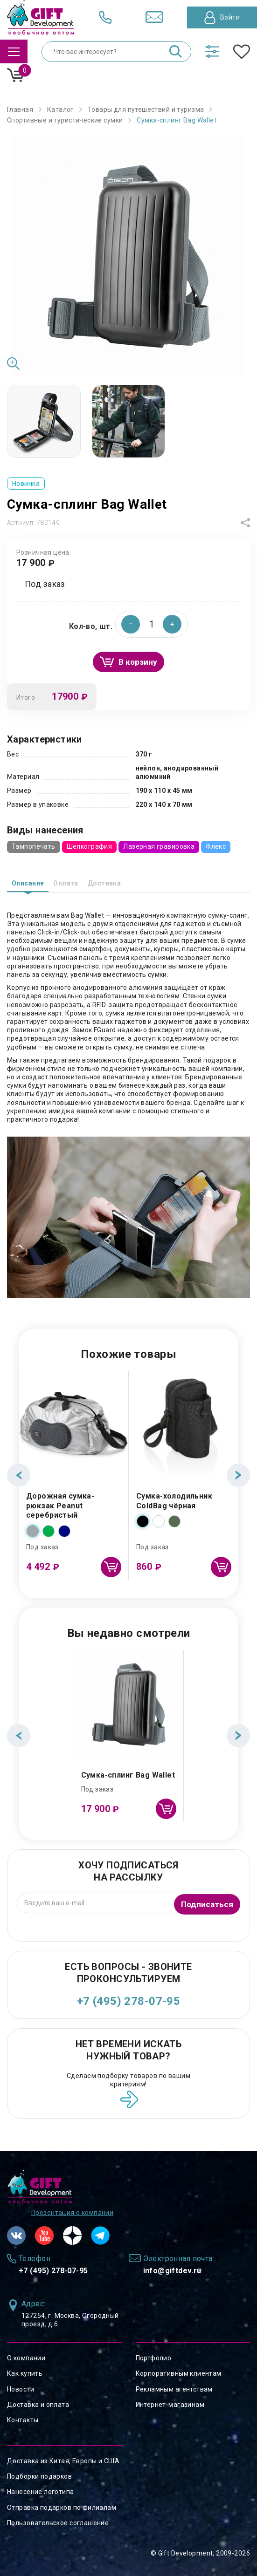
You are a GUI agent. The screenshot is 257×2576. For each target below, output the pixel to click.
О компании (26, 2358)
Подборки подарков (39, 2476)
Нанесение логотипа (40, 2491)
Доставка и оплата (38, 2404)
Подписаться (206, 1903)
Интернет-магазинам (170, 2404)
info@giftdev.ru (172, 2270)
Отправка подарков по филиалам (61, 2507)
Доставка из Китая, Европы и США (63, 2461)
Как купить (24, 2373)
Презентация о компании (72, 2212)
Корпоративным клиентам (179, 2373)
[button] (172, 624)
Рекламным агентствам (174, 2389)
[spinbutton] (151, 624)
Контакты (22, 2420)
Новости (20, 2389)
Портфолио (154, 2358)
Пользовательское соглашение (58, 2523)
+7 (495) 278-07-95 (129, 2001)
